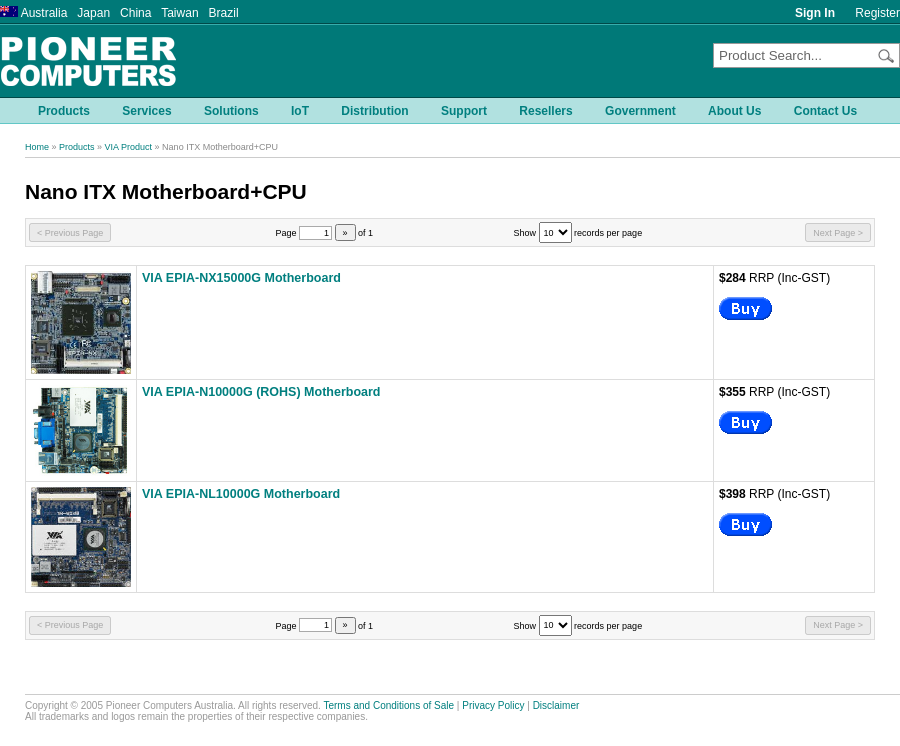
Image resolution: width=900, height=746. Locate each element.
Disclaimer (556, 705)
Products (77, 147)
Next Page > (838, 233)
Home (37, 147)
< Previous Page (70, 233)
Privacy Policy (493, 705)
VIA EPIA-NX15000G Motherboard (241, 278)
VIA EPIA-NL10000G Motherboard (241, 494)
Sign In (815, 13)
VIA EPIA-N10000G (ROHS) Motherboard (261, 392)
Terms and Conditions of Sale (388, 705)
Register (877, 13)
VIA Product (129, 147)
